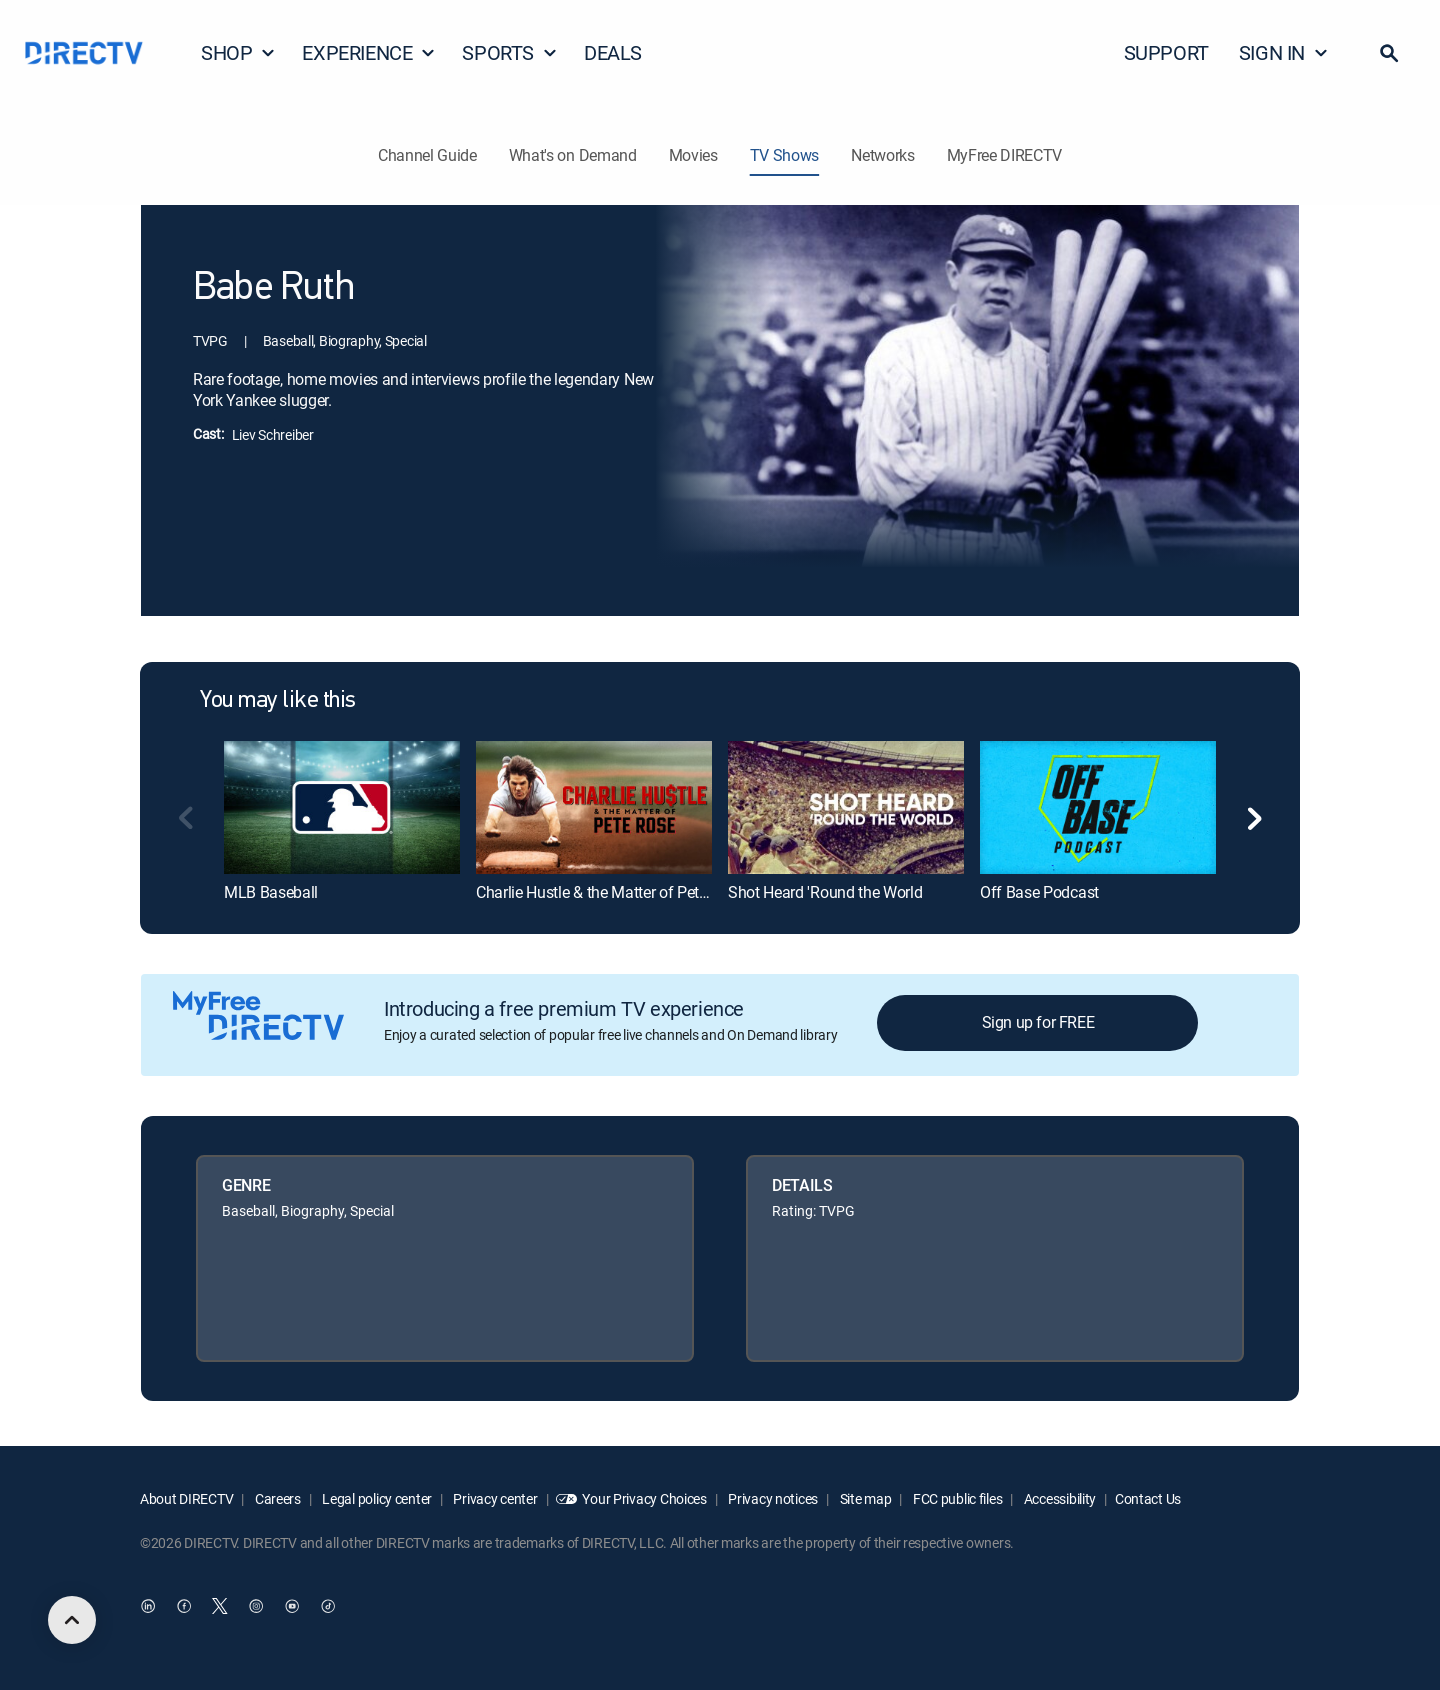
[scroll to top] (72, 1620)
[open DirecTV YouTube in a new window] (292, 1607)
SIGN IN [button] (1284, 52)
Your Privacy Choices (644, 1498)
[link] (342, 807)
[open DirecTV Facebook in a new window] (184, 1607)
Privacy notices (772, 1498)
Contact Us (1148, 1498)
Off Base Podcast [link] (1039, 892)
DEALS (613, 52)
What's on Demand (573, 155)
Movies (693, 155)
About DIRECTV (186, 1498)
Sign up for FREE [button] (1038, 1022)
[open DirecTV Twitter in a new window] (220, 1607)
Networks (882, 155)
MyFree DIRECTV (1005, 155)
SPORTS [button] (510, 52)
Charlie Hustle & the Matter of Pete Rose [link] (610, 892)
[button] (1389, 53)
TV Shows (784, 155)
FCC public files (956, 1498)
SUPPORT (1166, 52)
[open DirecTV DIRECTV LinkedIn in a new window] (148, 1607)
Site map (864, 1498)
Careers (276, 1498)
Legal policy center (376, 1498)
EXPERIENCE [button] (369, 52)
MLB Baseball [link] (271, 892)
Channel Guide (427, 155)
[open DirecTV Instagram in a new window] (256, 1607)
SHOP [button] (238, 52)
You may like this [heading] (278, 701)
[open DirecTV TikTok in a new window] (328, 1607)
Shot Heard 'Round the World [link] (825, 892)
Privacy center (494, 1498)
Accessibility (1058, 1498)
